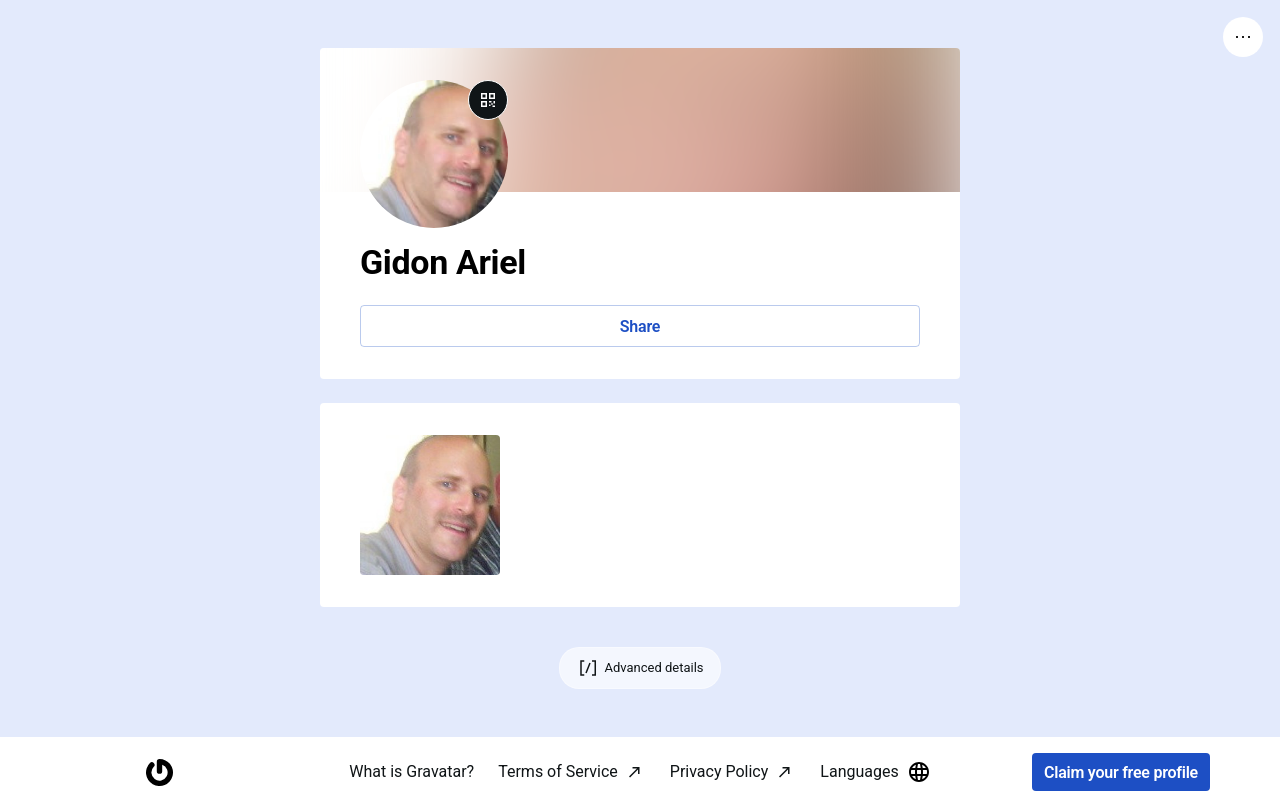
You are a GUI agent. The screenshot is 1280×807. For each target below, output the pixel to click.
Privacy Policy (719, 771)
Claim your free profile (1121, 772)
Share (640, 326)
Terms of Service (558, 771)
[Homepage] (159, 772)
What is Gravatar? (411, 771)
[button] (430, 505)
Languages (875, 772)
